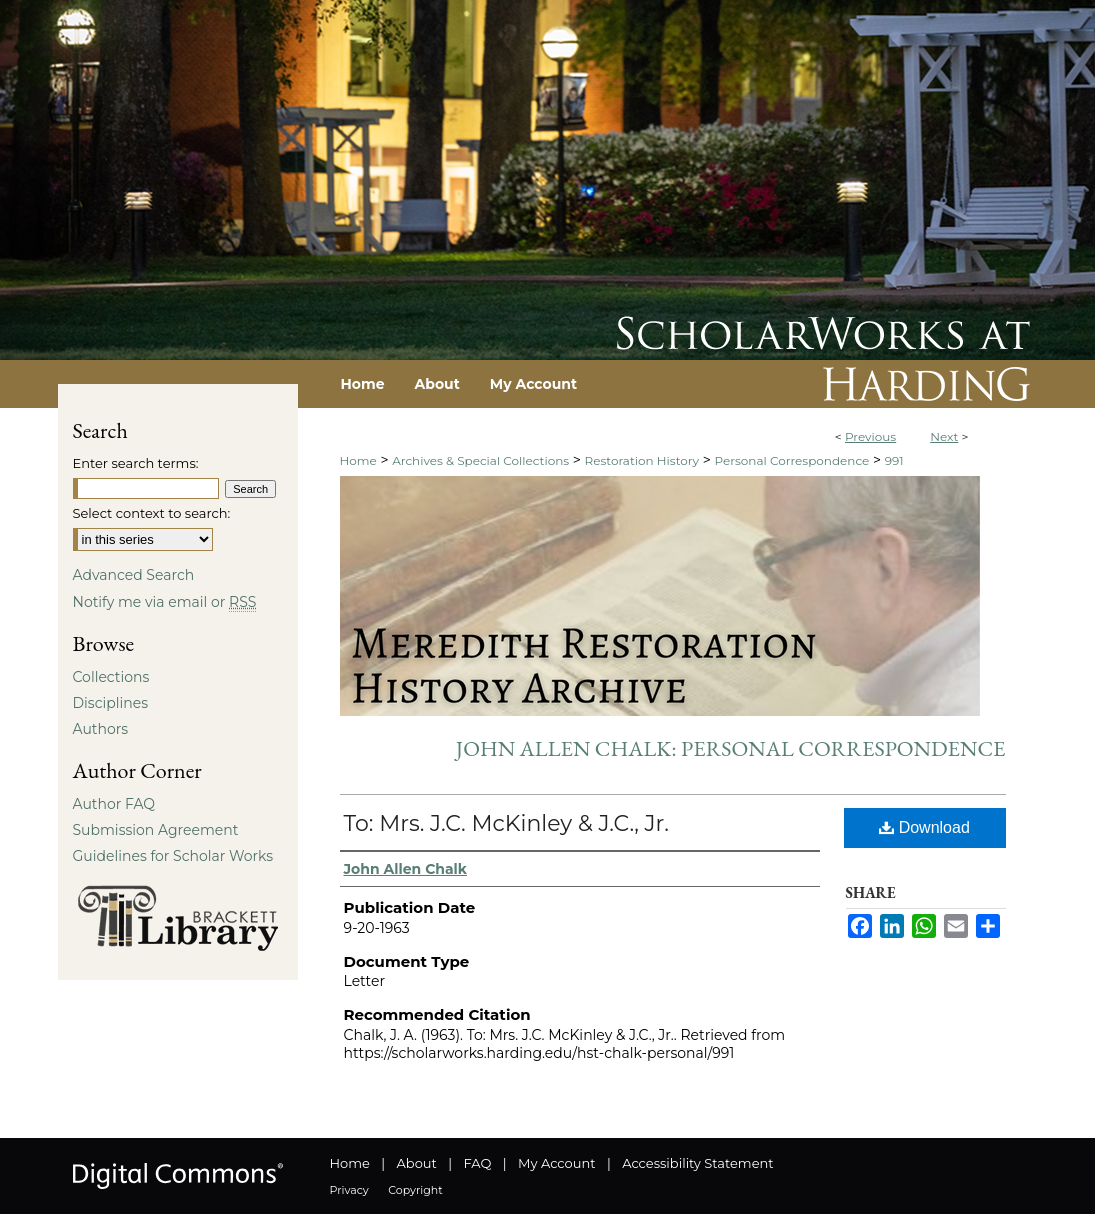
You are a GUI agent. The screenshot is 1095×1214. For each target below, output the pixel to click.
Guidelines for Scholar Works (173, 856)
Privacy (349, 1190)
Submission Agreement (156, 830)
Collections (111, 677)
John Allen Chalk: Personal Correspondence (731, 748)
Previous (870, 436)
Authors (101, 729)
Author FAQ (114, 804)
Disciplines (110, 703)
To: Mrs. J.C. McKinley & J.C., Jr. (506, 823)
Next (944, 436)
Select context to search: (152, 513)
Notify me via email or (165, 602)
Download (924, 827)
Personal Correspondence (791, 460)
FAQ (477, 1163)
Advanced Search (134, 575)
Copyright (415, 1190)
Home (358, 460)
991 (894, 460)
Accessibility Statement (697, 1163)
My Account (556, 1163)
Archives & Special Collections (480, 460)
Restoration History (642, 460)
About (417, 1163)
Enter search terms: (136, 463)
